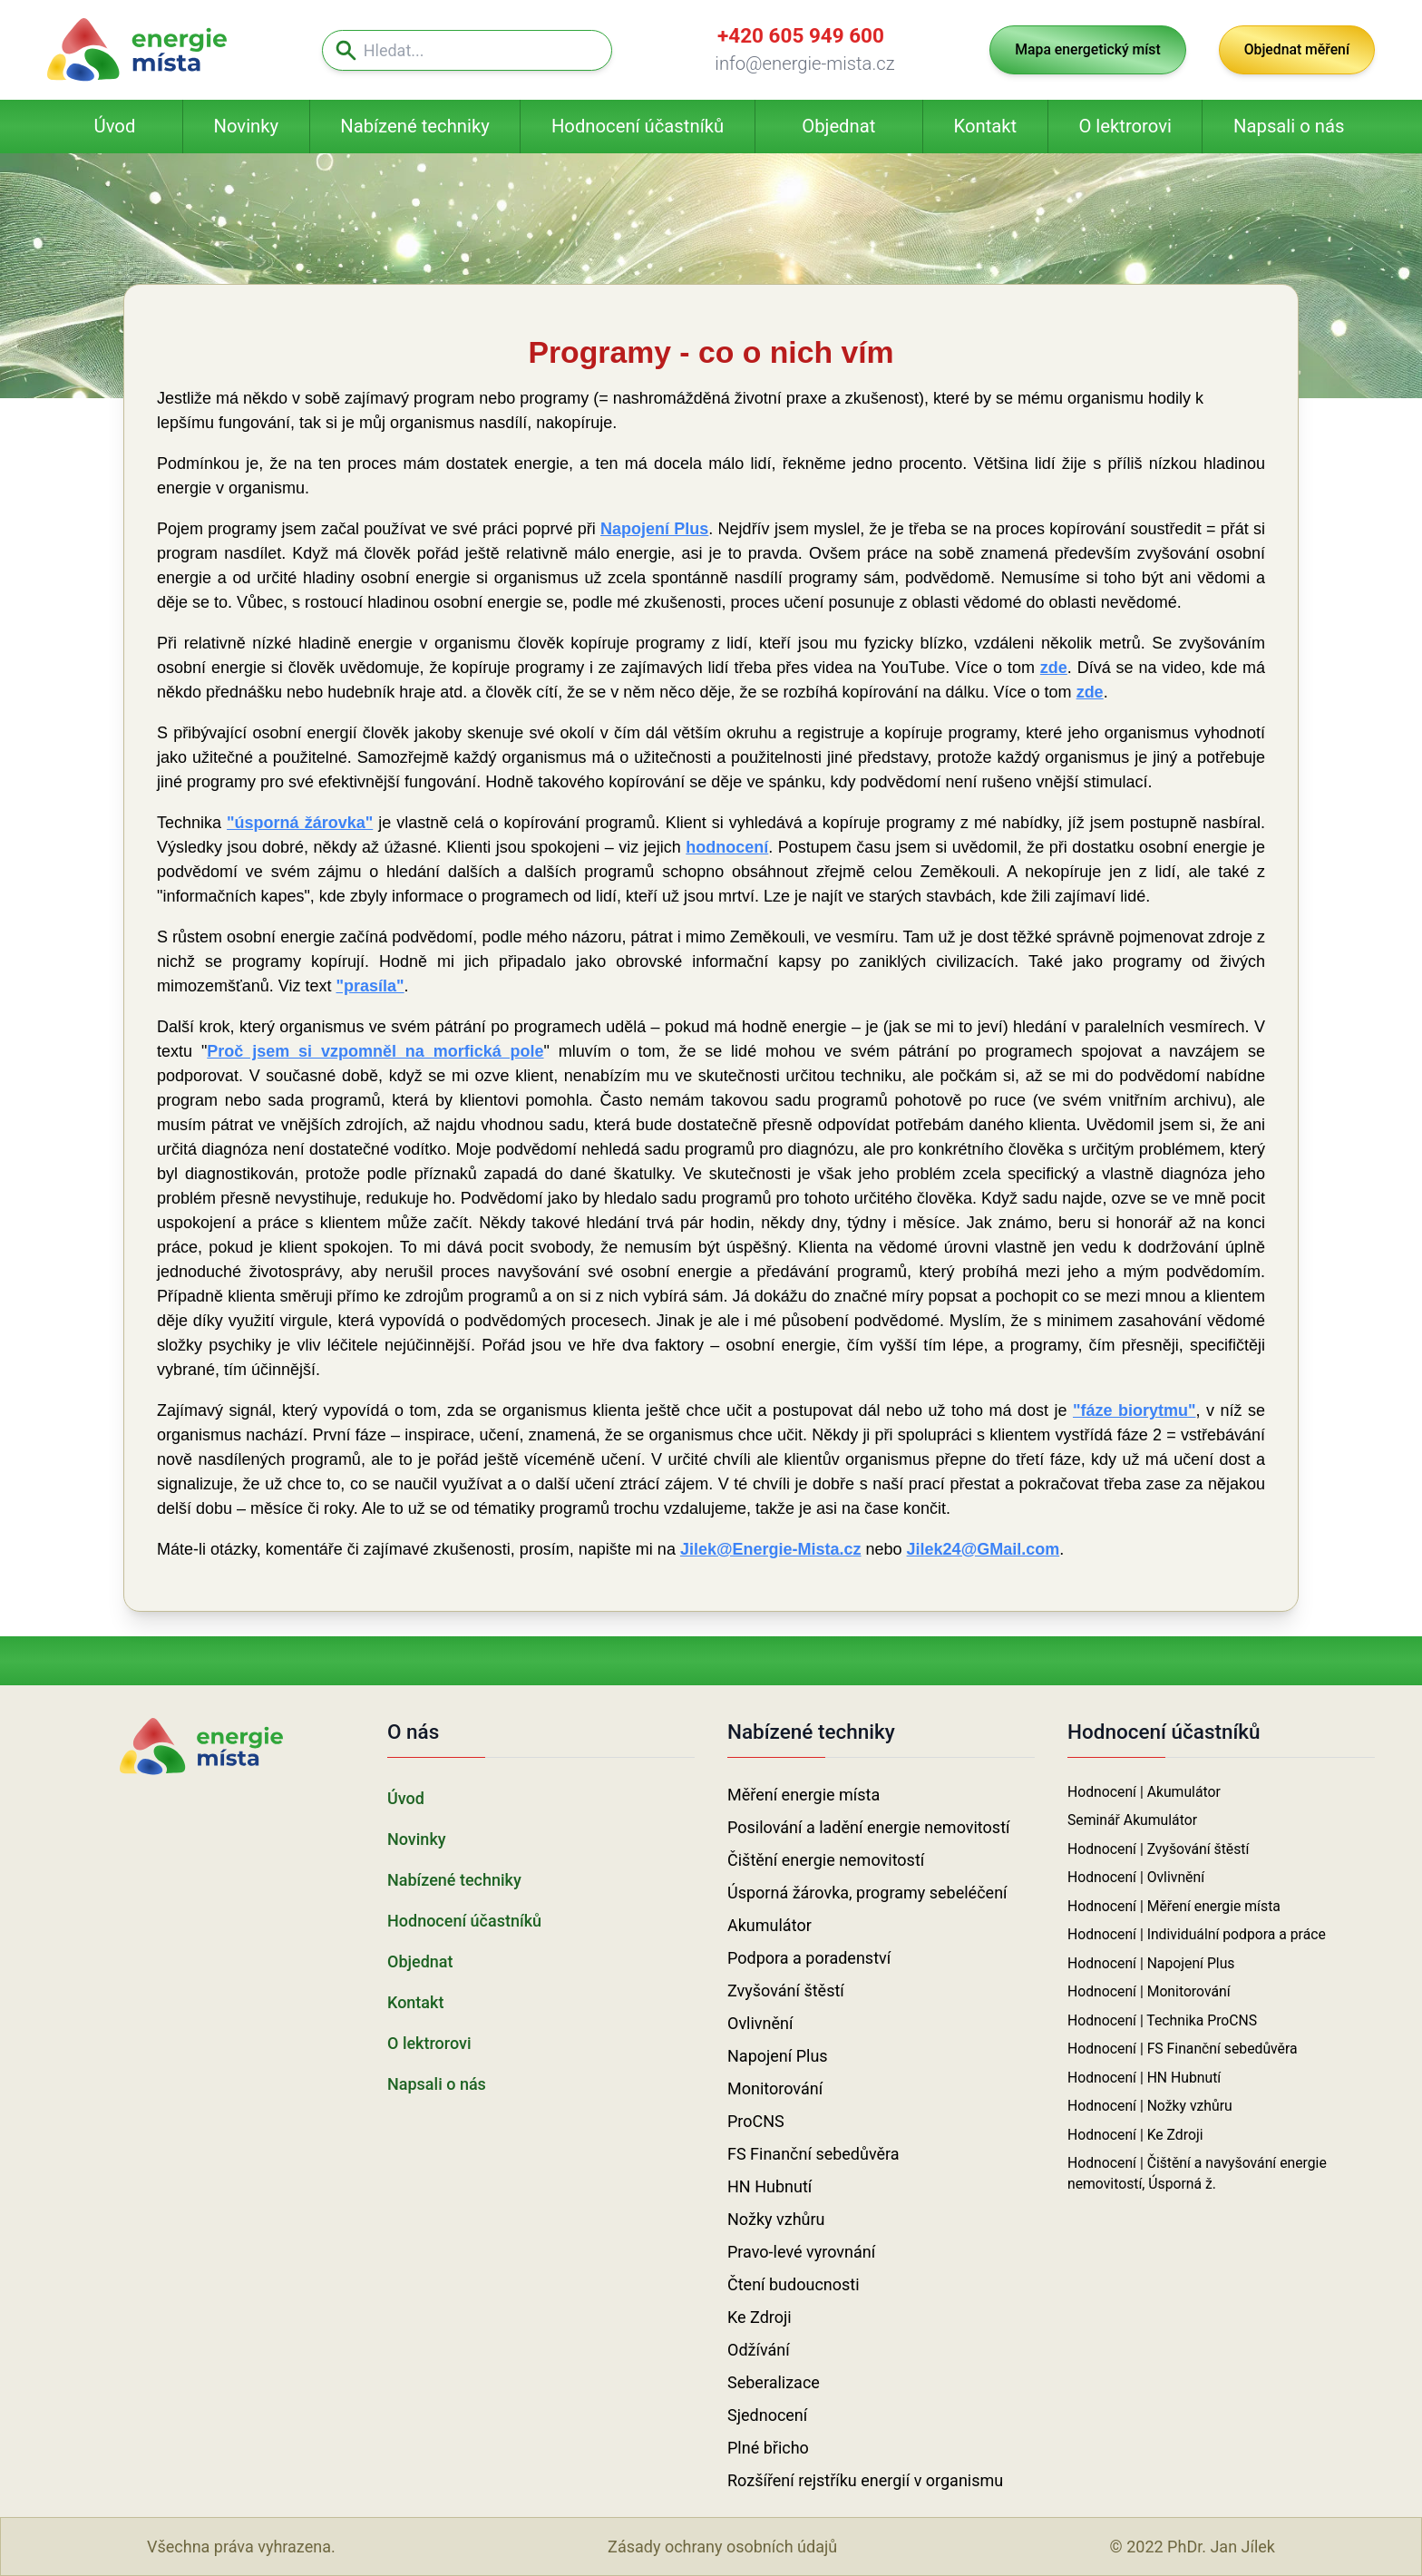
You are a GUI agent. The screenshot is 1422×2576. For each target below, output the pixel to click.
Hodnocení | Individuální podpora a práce (1196, 1934)
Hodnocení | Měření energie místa (1174, 1906)
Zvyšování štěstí (785, 1990)
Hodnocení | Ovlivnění (1135, 1877)
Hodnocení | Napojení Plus (1150, 1963)
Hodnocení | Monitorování (1149, 1991)
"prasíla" (370, 986)
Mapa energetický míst (1087, 49)
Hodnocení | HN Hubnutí (1144, 2077)
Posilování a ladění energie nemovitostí (868, 1827)
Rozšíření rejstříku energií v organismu (865, 2480)
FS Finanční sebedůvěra (813, 2153)
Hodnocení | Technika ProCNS (1162, 2020)
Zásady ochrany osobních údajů (722, 2546)
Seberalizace (773, 2382)
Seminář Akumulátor (1132, 1820)
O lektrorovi (1125, 126)
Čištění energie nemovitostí (825, 1859)
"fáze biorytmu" (1134, 1410)
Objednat (838, 126)
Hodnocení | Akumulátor (1144, 1791)
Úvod (115, 126)
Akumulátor (769, 1925)
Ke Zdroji (759, 2317)
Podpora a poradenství (809, 1957)
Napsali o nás (1288, 126)
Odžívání (758, 2349)
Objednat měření (1296, 49)
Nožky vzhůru (776, 2219)
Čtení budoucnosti (793, 2284)
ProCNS (755, 2121)
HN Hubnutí (769, 2186)
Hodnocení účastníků (637, 126)
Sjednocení (767, 2415)
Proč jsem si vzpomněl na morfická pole (375, 1051)
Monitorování (775, 2088)
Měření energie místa (803, 1794)
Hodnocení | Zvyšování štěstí (1158, 1849)
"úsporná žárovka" (300, 823)
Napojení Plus (654, 529)
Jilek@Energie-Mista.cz (771, 1549)
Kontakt (986, 126)
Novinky (245, 126)
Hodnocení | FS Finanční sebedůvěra (1182, 2048)
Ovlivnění (760, 2023)
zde (1053, 668)
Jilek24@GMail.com (983, 1549)
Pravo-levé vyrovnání (801, 2251)
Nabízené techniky (414, 126)
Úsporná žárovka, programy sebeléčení (867, 1892)
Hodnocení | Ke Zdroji (1135, 2134)
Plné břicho (768, 2447)
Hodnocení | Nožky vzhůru (1149, 2105)
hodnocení (727, 847)
